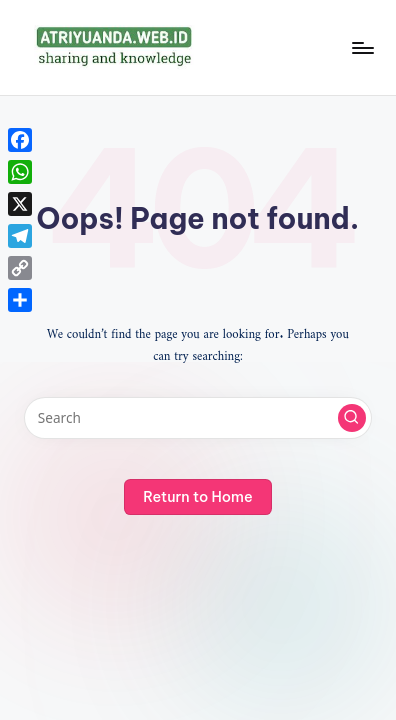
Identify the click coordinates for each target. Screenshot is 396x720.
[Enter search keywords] (198, 418)
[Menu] (362, 47)
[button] (352, 418)
